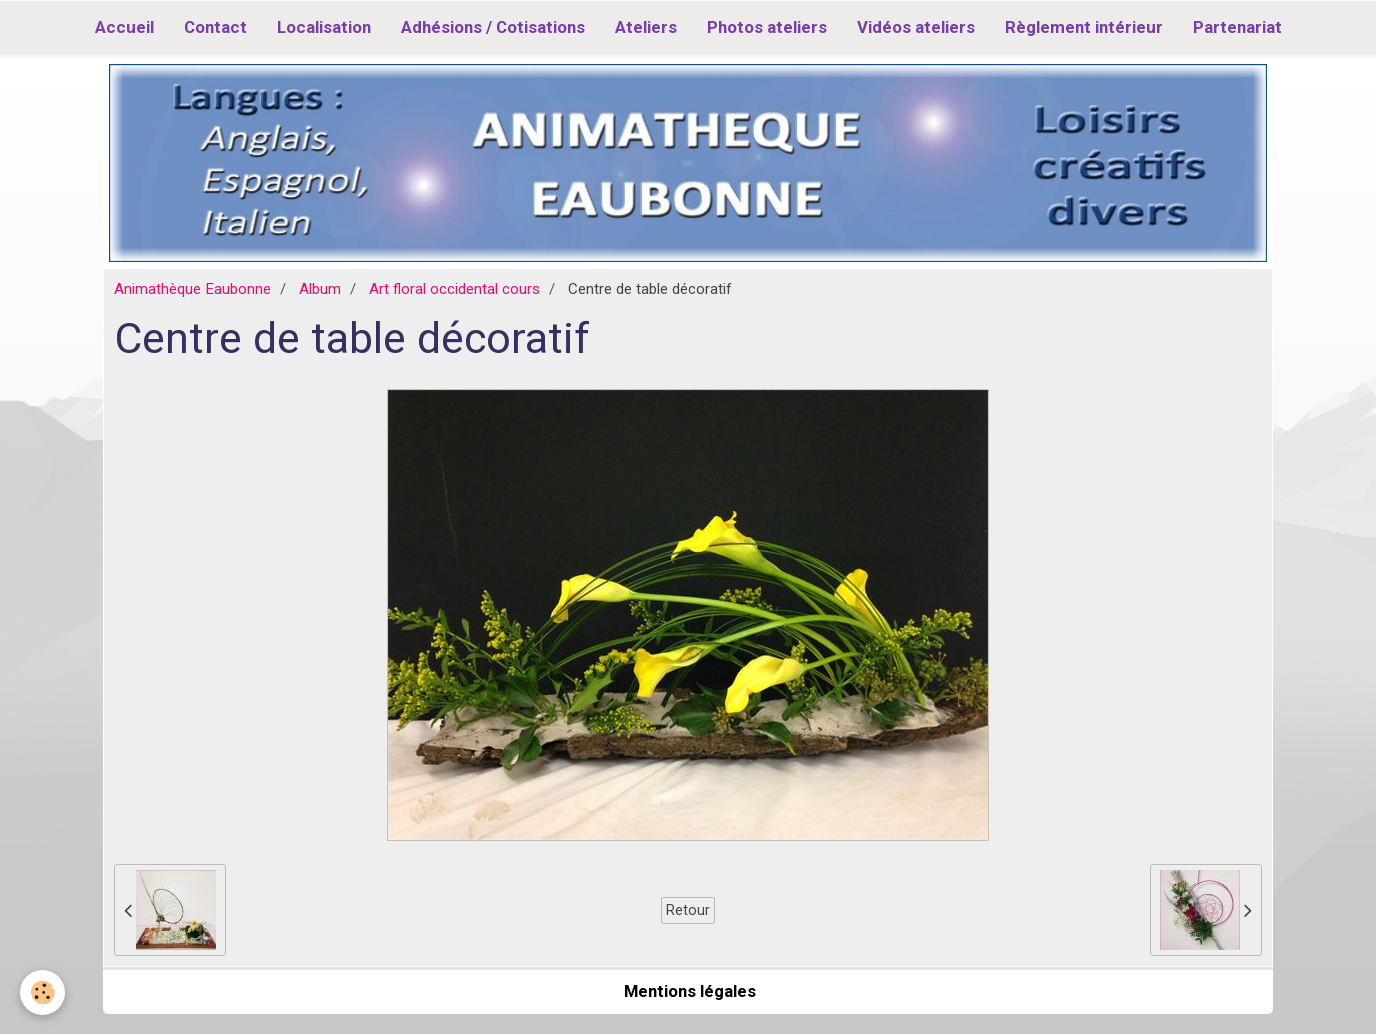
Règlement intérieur (1084, 27)
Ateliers (646, 27)
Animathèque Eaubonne (192, 289)
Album (320, 289)
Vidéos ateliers (916, 27)
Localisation (324, 27)
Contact (215, 27)
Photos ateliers (767, 27)
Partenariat (1237, 27)
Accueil (124, 27)
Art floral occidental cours (454, 289)
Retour (688, 910)
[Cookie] (42, 992)
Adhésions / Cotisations (493, 27)
